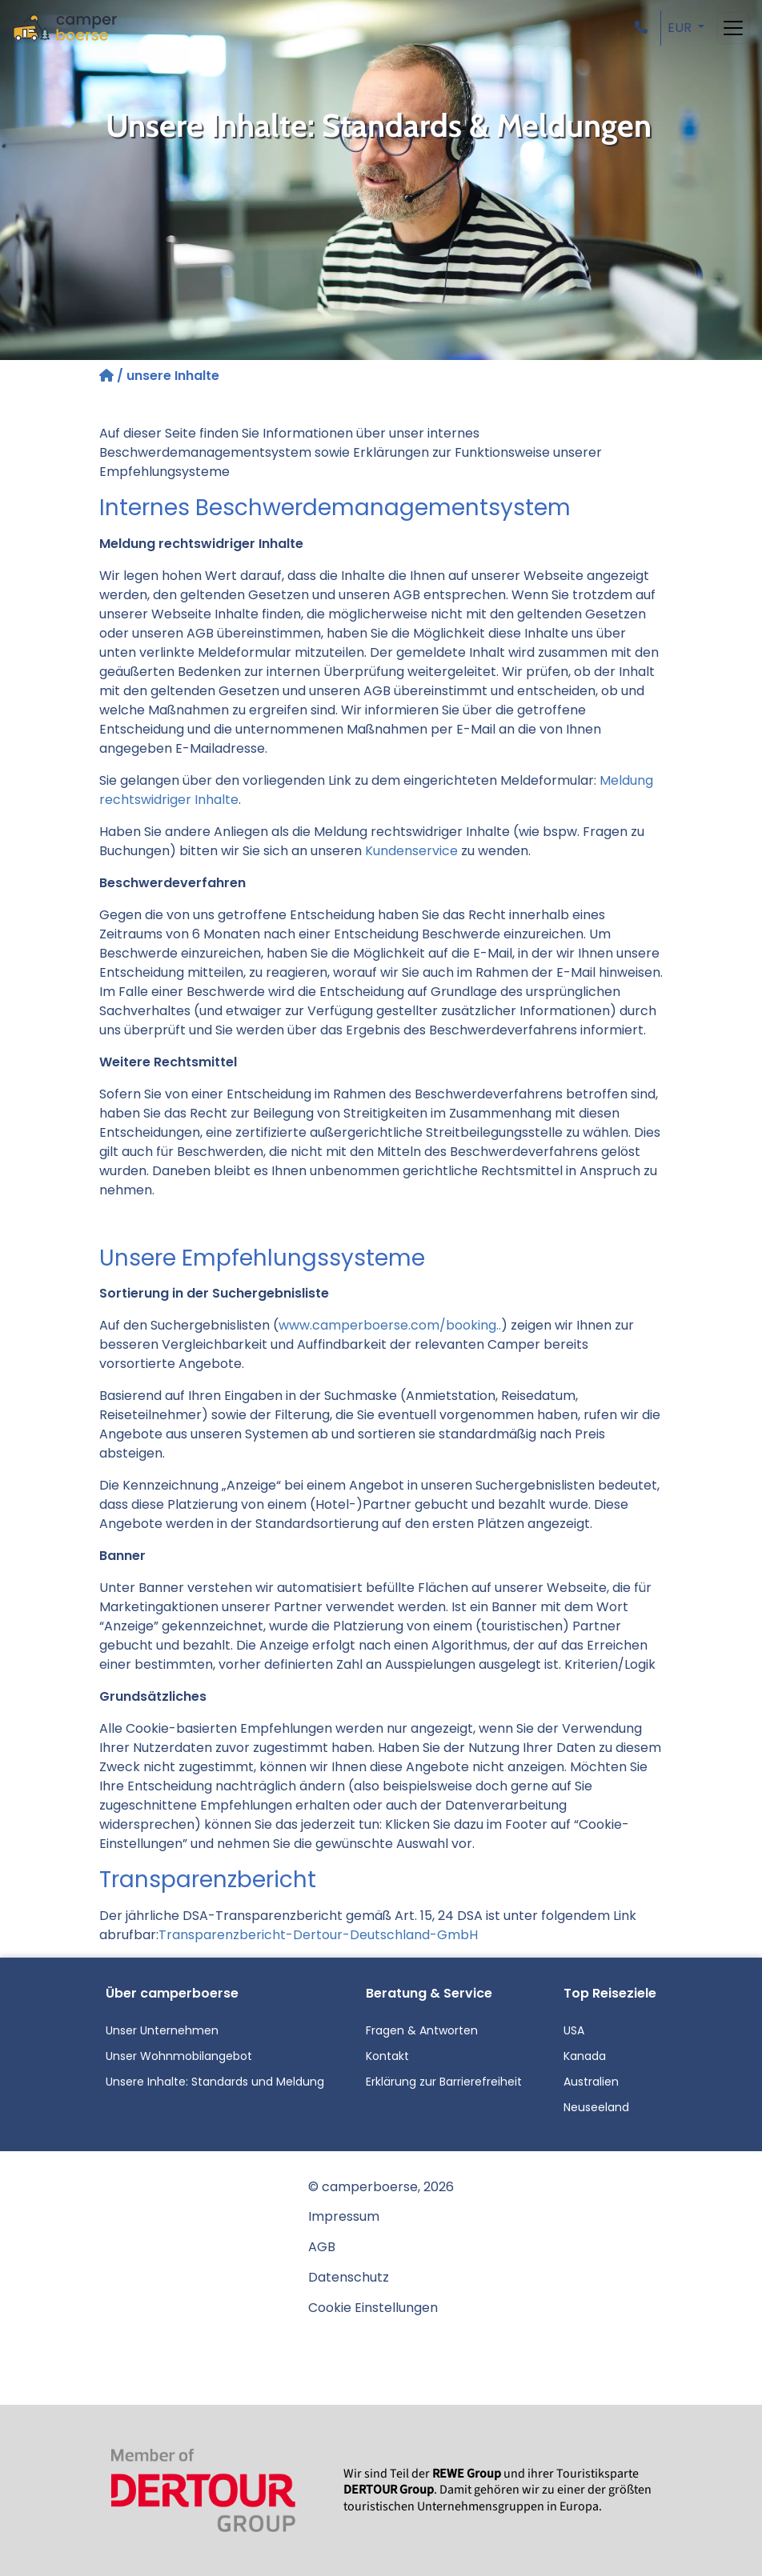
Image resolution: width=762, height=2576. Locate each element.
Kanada (584, 2056)
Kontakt (387, 2056)
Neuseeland (596, 2107)
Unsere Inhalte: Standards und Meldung (215, 2082)
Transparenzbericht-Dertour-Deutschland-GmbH (318, 1935)
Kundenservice (411, 851)
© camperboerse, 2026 (381, 2187)
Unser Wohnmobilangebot (179, 2056)
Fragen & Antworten (422, 2030)
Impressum (343, 2216)
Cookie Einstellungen (373, 2307)
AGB (321, 2247)
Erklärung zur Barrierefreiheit (444, 2082)
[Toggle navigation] (733, 28)
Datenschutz (348, 2277)
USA (573, 2030)
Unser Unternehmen (162, 2030)
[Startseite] (108, 375)
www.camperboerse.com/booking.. (390, 1325)
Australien (591, 2082)
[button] (644, 28)
